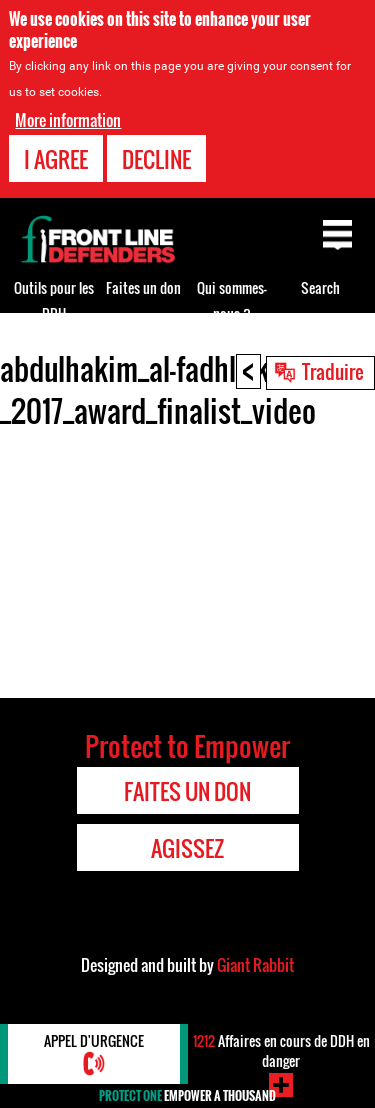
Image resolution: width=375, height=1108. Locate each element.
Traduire (333, 371)
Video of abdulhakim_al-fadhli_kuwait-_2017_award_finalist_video (187, 560)
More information (68, 120)
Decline (156, 159)
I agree (56, 159)
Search (320, 287)
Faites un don (143, 287)
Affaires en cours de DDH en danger (281, 1050)
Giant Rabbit (255, 965)
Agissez (187, 848)
